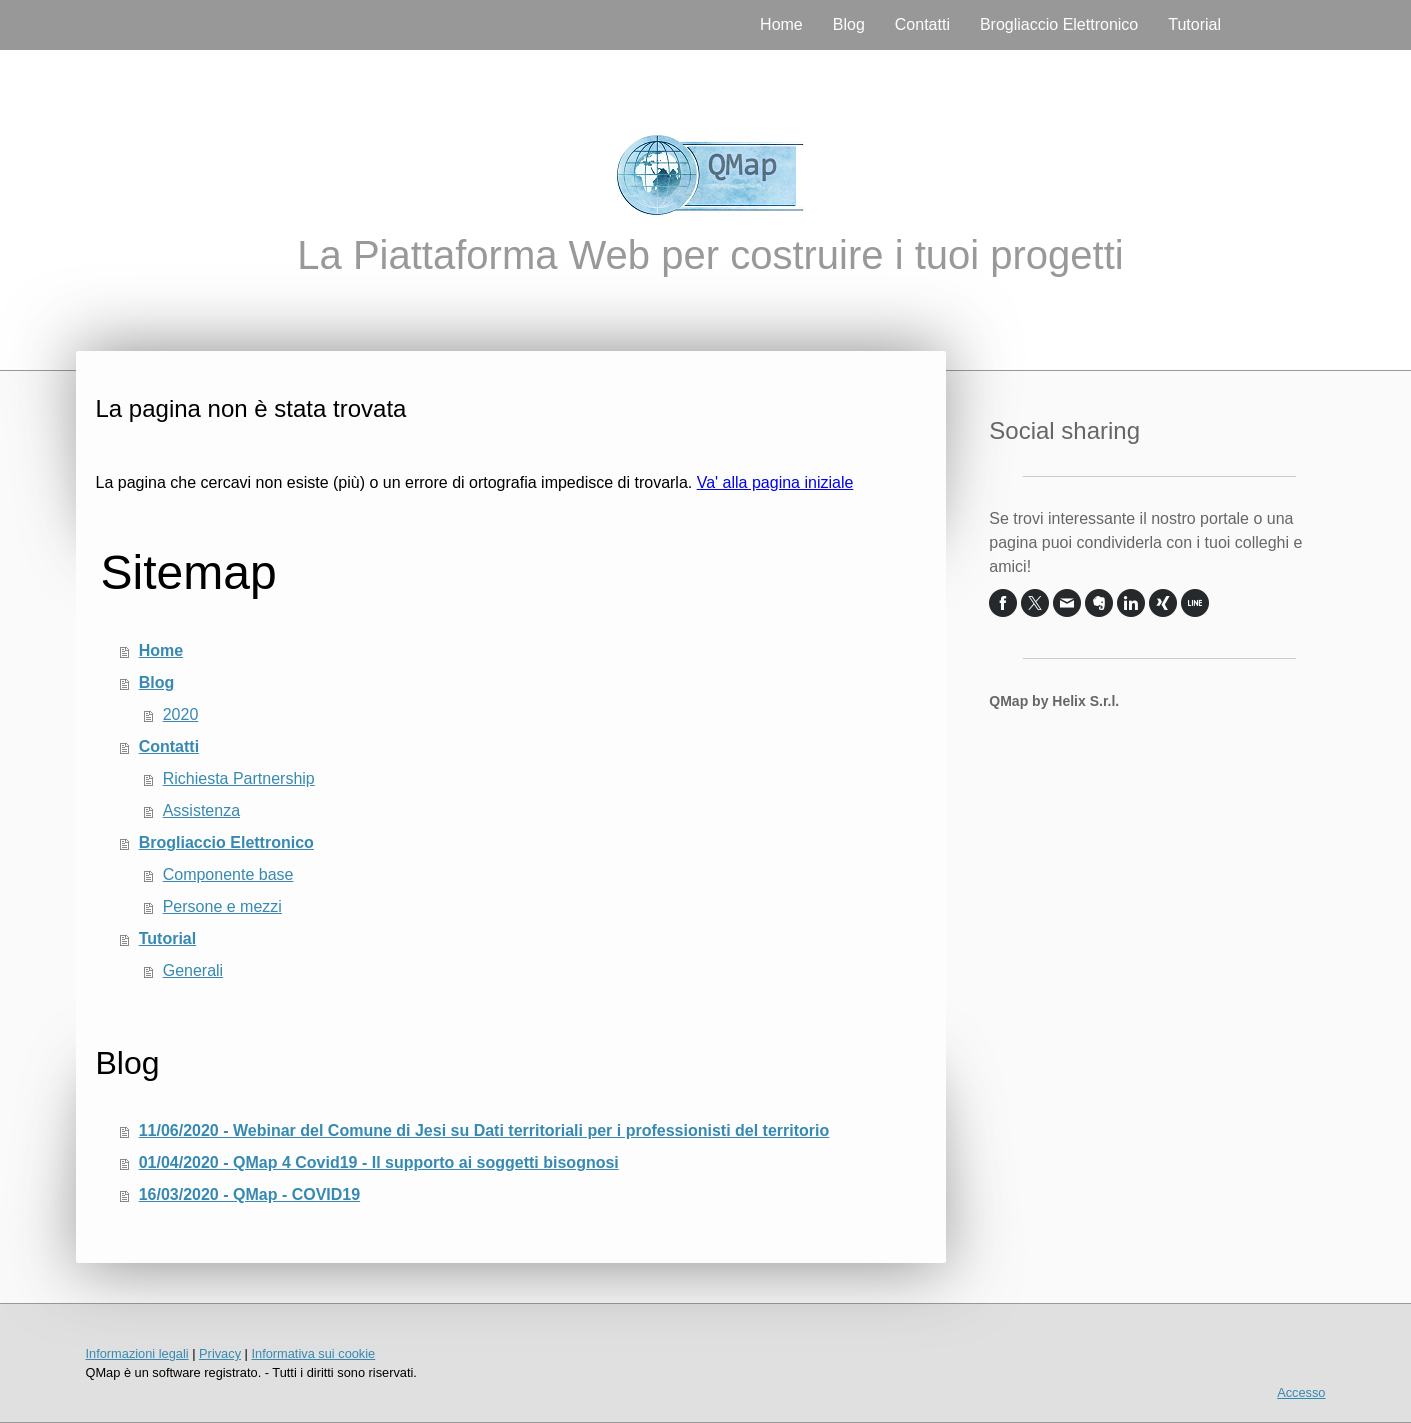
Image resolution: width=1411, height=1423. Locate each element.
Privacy (220, 1353)
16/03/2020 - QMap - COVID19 (249, 1194)
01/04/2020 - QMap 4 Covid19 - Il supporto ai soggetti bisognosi (379, 1162)
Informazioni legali (137, 1353)
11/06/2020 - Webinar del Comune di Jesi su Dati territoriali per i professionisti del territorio (484, 1130)
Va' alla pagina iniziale (775, 482)
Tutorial (1194, 24)
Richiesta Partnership (239, 778)
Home (781, 24)
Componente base (228, 874)
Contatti (922, 24)
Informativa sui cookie (313, 1353)
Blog (849, 24)
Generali (193, 970)
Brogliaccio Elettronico (1059, 24)
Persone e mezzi (222, 906)
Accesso (1301, 1392)
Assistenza (201, 810)
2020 (181, 714)
